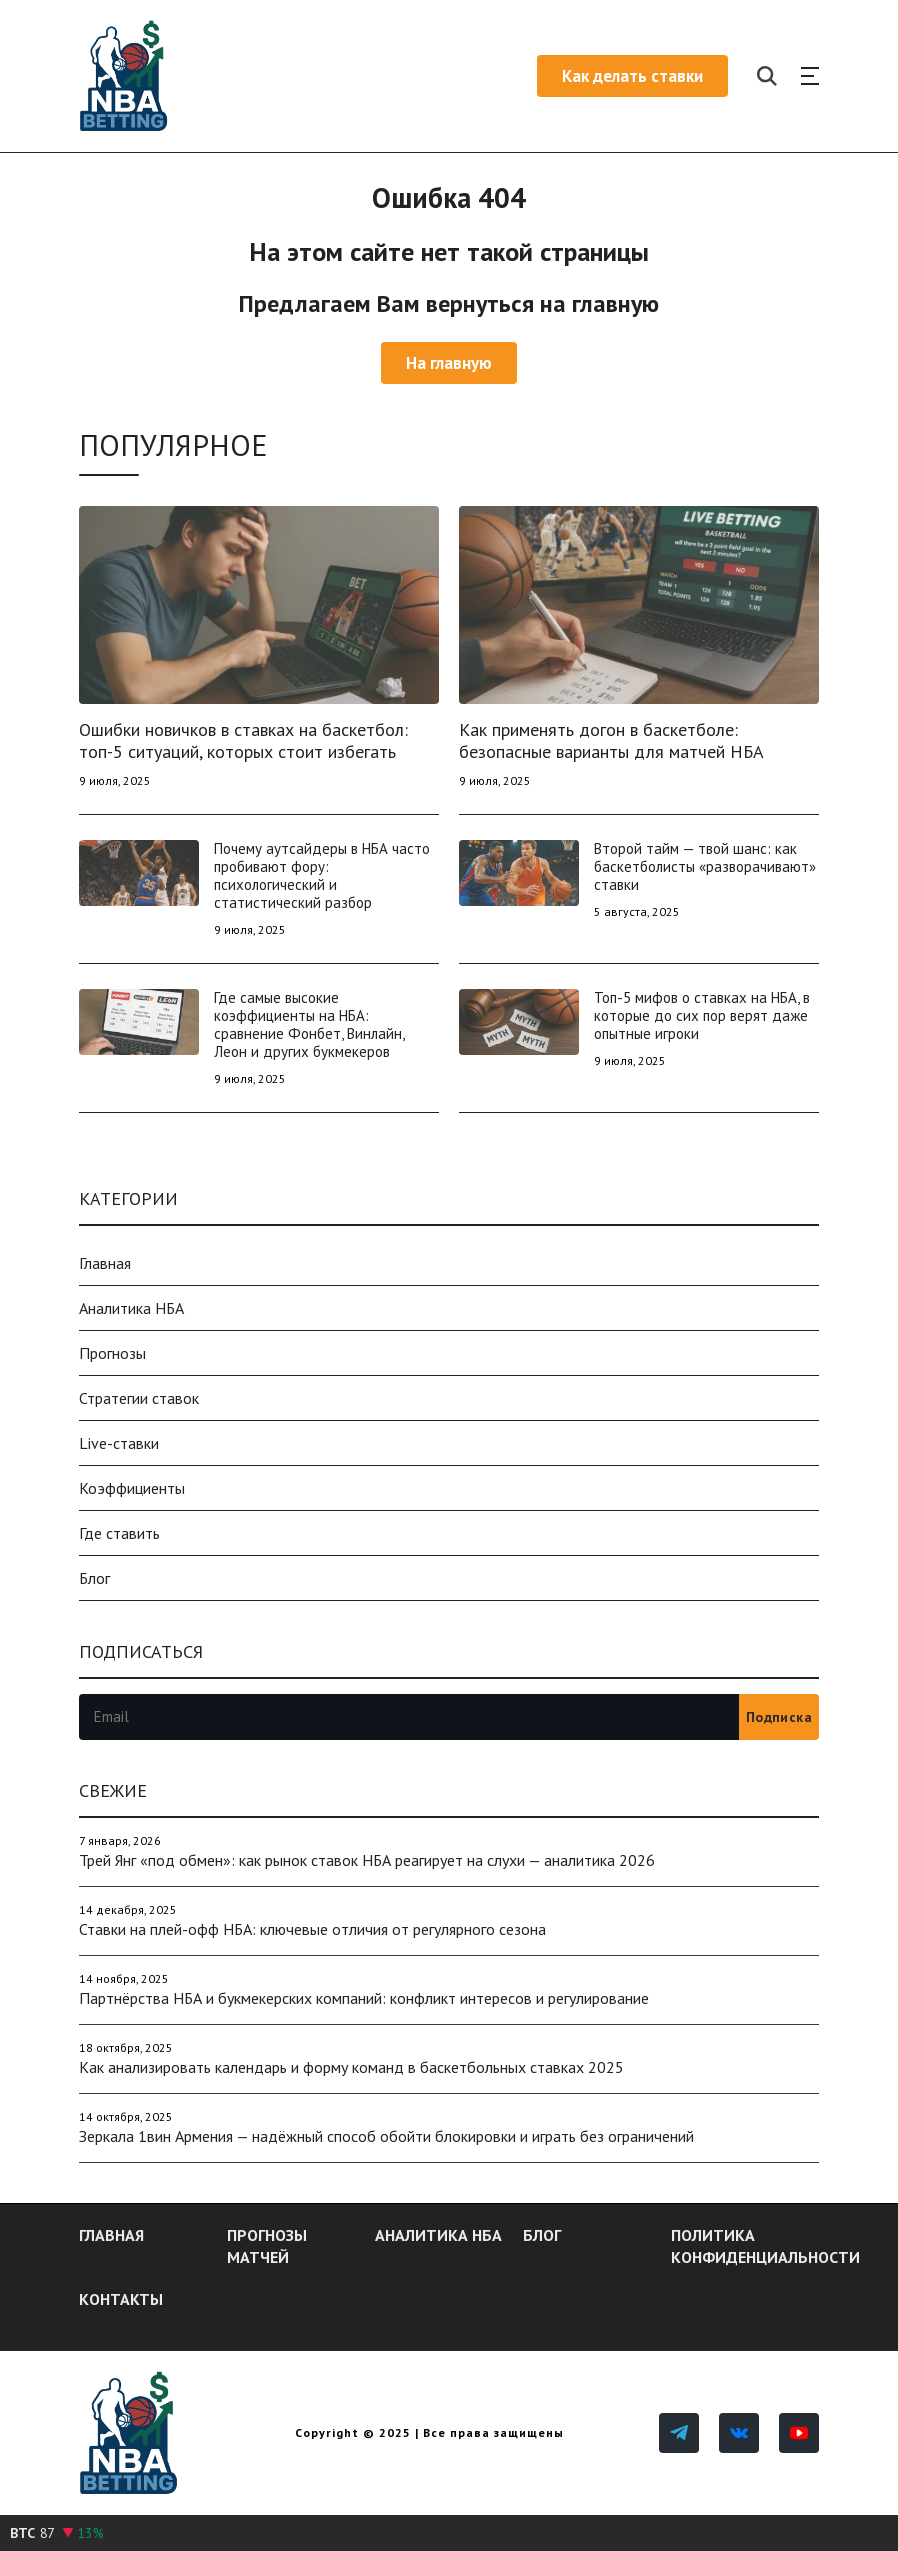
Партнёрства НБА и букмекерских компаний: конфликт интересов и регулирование (364, 1998)
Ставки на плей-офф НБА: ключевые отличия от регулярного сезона (312, 1929)
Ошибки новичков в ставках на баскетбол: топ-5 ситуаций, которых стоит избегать (243, 740)
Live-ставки (119, 1443)
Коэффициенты (132, 1488)
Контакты (121, 2299)
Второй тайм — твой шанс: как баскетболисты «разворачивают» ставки (705, 866)
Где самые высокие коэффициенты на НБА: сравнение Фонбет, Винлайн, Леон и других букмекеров (309, 1024)
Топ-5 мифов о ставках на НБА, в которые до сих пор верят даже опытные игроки (702, 1015)
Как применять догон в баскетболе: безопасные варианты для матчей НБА (611, 740)
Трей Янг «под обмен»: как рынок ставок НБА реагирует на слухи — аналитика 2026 (367, 1860)
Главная (105, 1263)
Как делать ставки (632, 76)
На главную (449, 363)
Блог (94, 1578)
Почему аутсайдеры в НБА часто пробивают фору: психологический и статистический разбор (322, 875)
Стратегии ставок (139, 1398)
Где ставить (119, 1533)
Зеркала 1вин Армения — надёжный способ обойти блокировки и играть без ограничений (386, 2136)
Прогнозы (112, 1353)
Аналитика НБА (131, 1308)
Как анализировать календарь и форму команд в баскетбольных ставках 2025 (351, 2067)
